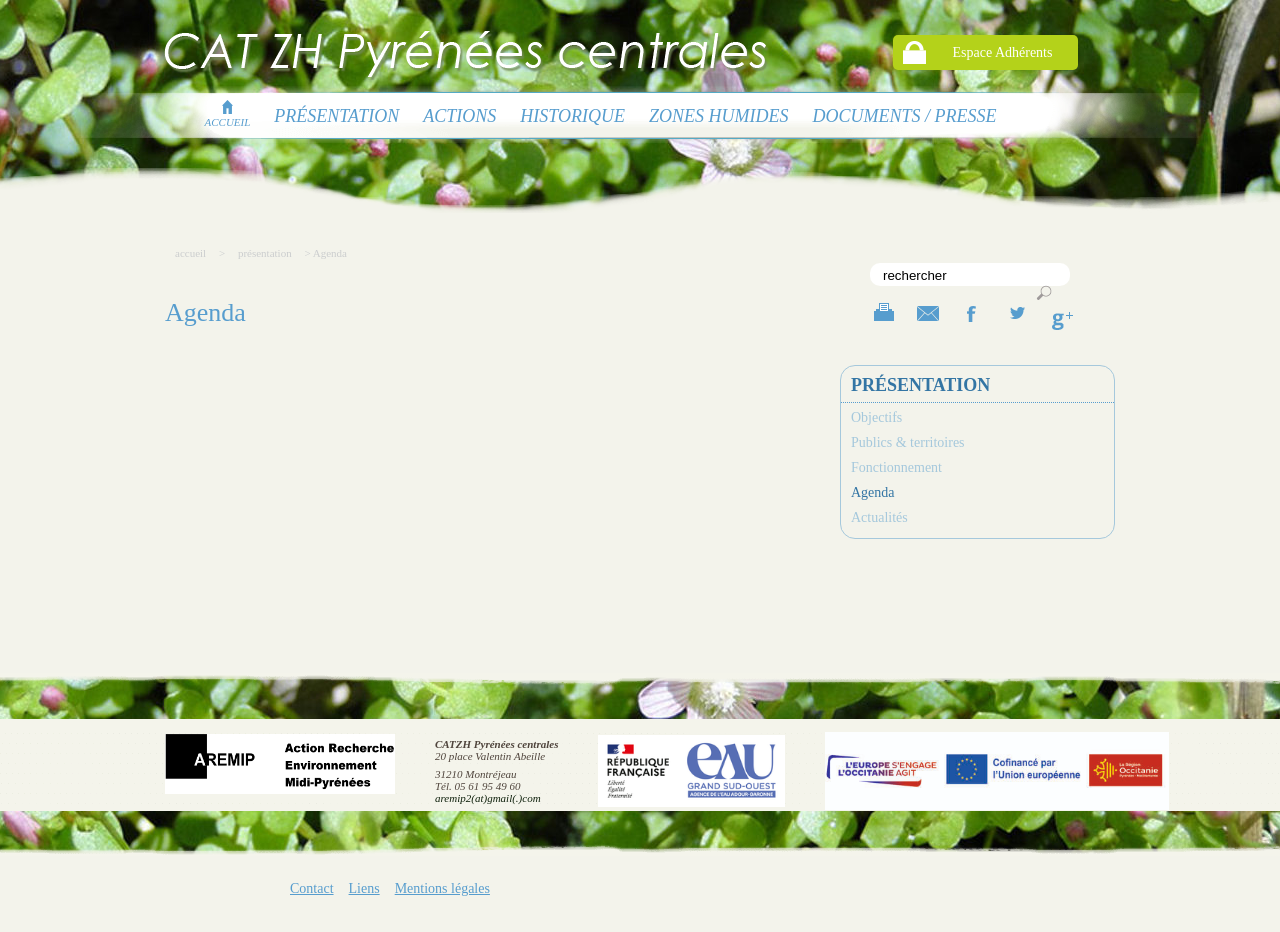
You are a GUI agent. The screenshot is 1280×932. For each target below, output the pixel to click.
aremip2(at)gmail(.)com (488, 798)
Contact (312, 888)
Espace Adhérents (1003, 52)
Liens (364, 888)
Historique (572, 116)
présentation (336, 116)
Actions (459, 116)
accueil (228, 116)
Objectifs (876, 417)
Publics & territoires (908, 442)
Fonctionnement (896, 467)
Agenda (873, 492)
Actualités (879, 517)
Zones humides (719, 116)
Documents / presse (905, 116)
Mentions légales (442, 888)
